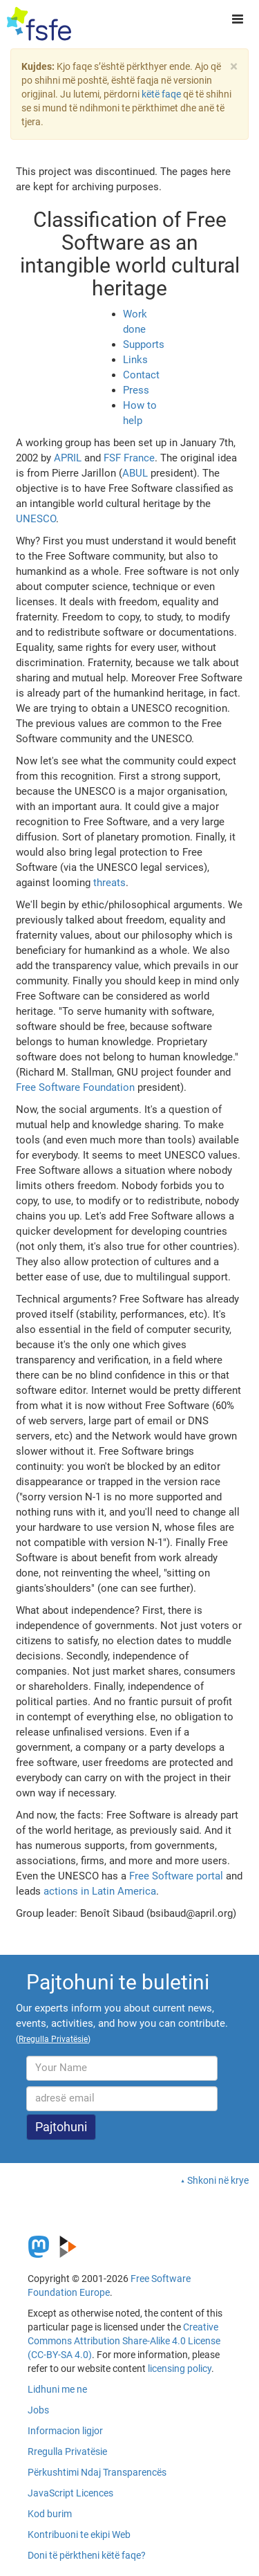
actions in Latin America (100, 1891)
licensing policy (179, 2368)
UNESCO (36, 519)
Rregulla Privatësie (67, 2451)
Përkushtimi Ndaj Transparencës (97, 2472)
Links (135, 359)
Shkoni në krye (218, 2180)
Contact (141, 375)
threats (109, 882)
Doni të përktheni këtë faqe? (87, 2555)
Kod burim (50, 2513)
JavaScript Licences (70, 2493)
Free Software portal (176, 1876)
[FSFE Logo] (39, 24)
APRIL (67, 458)
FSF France (129, 458)
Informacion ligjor (65, 2430)
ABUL (135, 473)
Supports (143, 344)
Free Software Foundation (75, 1087)
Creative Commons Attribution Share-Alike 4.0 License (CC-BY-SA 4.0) (124, 2340)
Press (136, 390)
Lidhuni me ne (57, 2389)
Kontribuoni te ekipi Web (79, 2534)
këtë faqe (161, 94)
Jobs (38, 2410)
